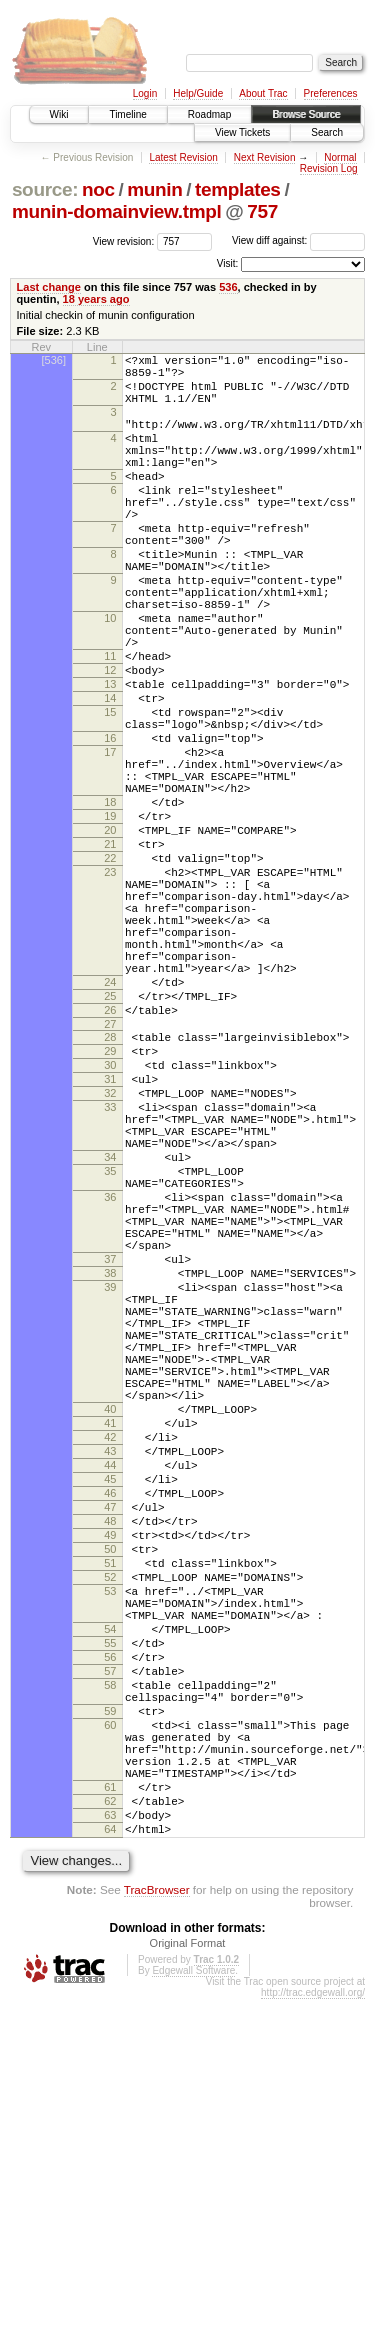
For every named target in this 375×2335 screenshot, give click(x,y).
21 (110, 955)
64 (110, 2162)
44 (110, 1717)
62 (110, 2128)
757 (262, 211)
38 (110, 1480)
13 (110, 759)
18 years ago (96, 299)
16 (110, 825)
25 (110, 1143)
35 (110, 1354)
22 (110, 972)
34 (110, 1337)
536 (228, 287)
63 (110, 2145)
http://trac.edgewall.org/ (313, 2328)
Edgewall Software (193, 2306)
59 (110, 2017)
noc (98, 189)
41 (110, 1666)
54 (110, 1917)
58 (110, 1985)
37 (110, 1463)
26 (110, 1160)
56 (110, 1951)
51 (110, 1836)
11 (110, 725)
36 (110, 1386)
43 (110, 1700)
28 (110, 1190)
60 (110, 2034)
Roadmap (209, 114)
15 (110, 793)
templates (238, 189)
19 (110, 921)
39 (110, 1497)
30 (110, 1224)
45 (110, 1734)
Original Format (188, 2279)
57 (110, 1968)
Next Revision (265, 157)
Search (327, 132)
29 (110, 1207)
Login (145, 93)
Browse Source (306, 114)
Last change (49, 287)
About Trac (263, 93)
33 (110, 1275)
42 (110, 1683)
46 (110, 1751)
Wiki (59, 114)
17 (110, 842)
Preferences (331, 93)
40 (110, 1649)
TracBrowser (157, 2225)
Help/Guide (198, 93)
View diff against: (298, 240)
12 (110, 742)
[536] (54, 360)
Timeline (127, 114)
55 (110, 1934)
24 (110, 1126)
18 (110, 904)
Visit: (228, 263)
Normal (340, 157)
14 (110, 776)
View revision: (124, 240)
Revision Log (329, 168)
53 (110, 1870)
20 (110, 938)
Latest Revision (183, 157)
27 (110, 1177)
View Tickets (242, 132)
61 (110, 2111)
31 (110, 1241)
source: (45, 189)
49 (110, 1802)
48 (110, 1785)
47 (110, 1768)
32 (110, 1258)
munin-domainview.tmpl (117, 211)
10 (110, 678)
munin (154, 189)
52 (110, 1853)
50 (110, 1819)
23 (110, 989)
